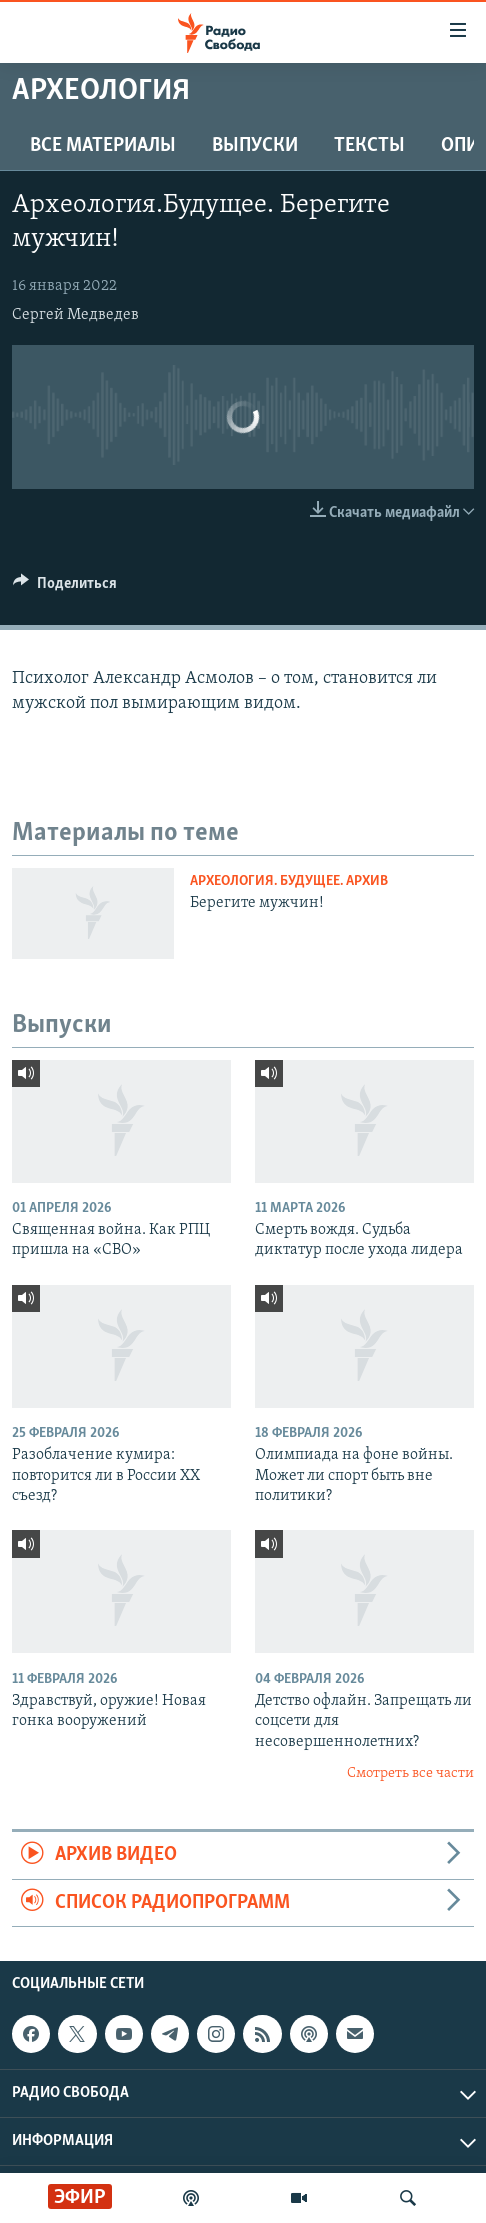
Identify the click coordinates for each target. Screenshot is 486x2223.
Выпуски (255, 146)
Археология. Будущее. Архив (289, 881)
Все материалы (103, 146)
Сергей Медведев (75, 315)
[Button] (65, 588)
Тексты (369, 146)
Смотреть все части (410, 1773)
